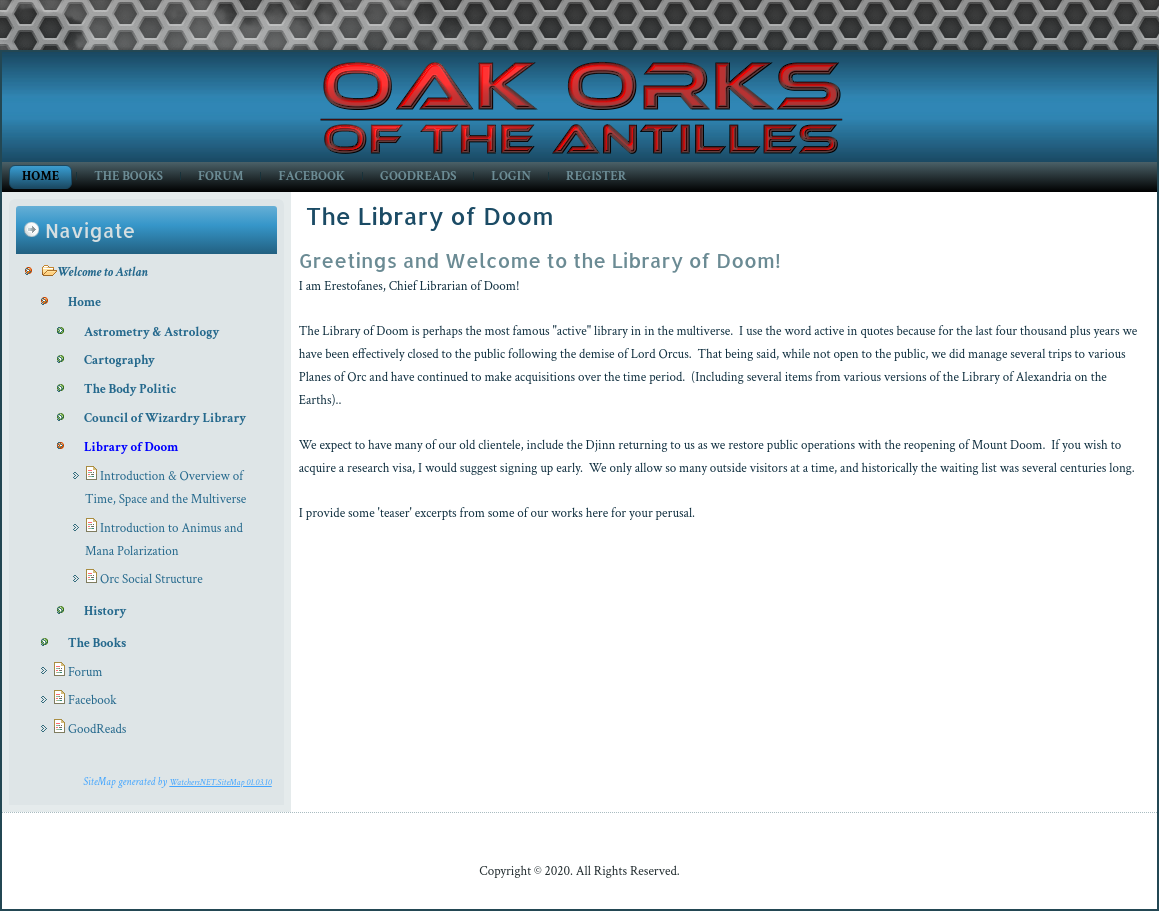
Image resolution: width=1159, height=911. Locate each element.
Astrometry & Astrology (151, 332)
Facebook (311, 176)
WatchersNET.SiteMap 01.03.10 (220, 782)
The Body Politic (130, 389)
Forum (220, 176)
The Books (128, 176)
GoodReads (418, 176)
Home (40, 176)
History (105, 611)
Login (511, 176)
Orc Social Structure (151, 579)
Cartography (119, 360)
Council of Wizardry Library (165, 418)
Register (596, 176)
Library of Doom (131, 447)
